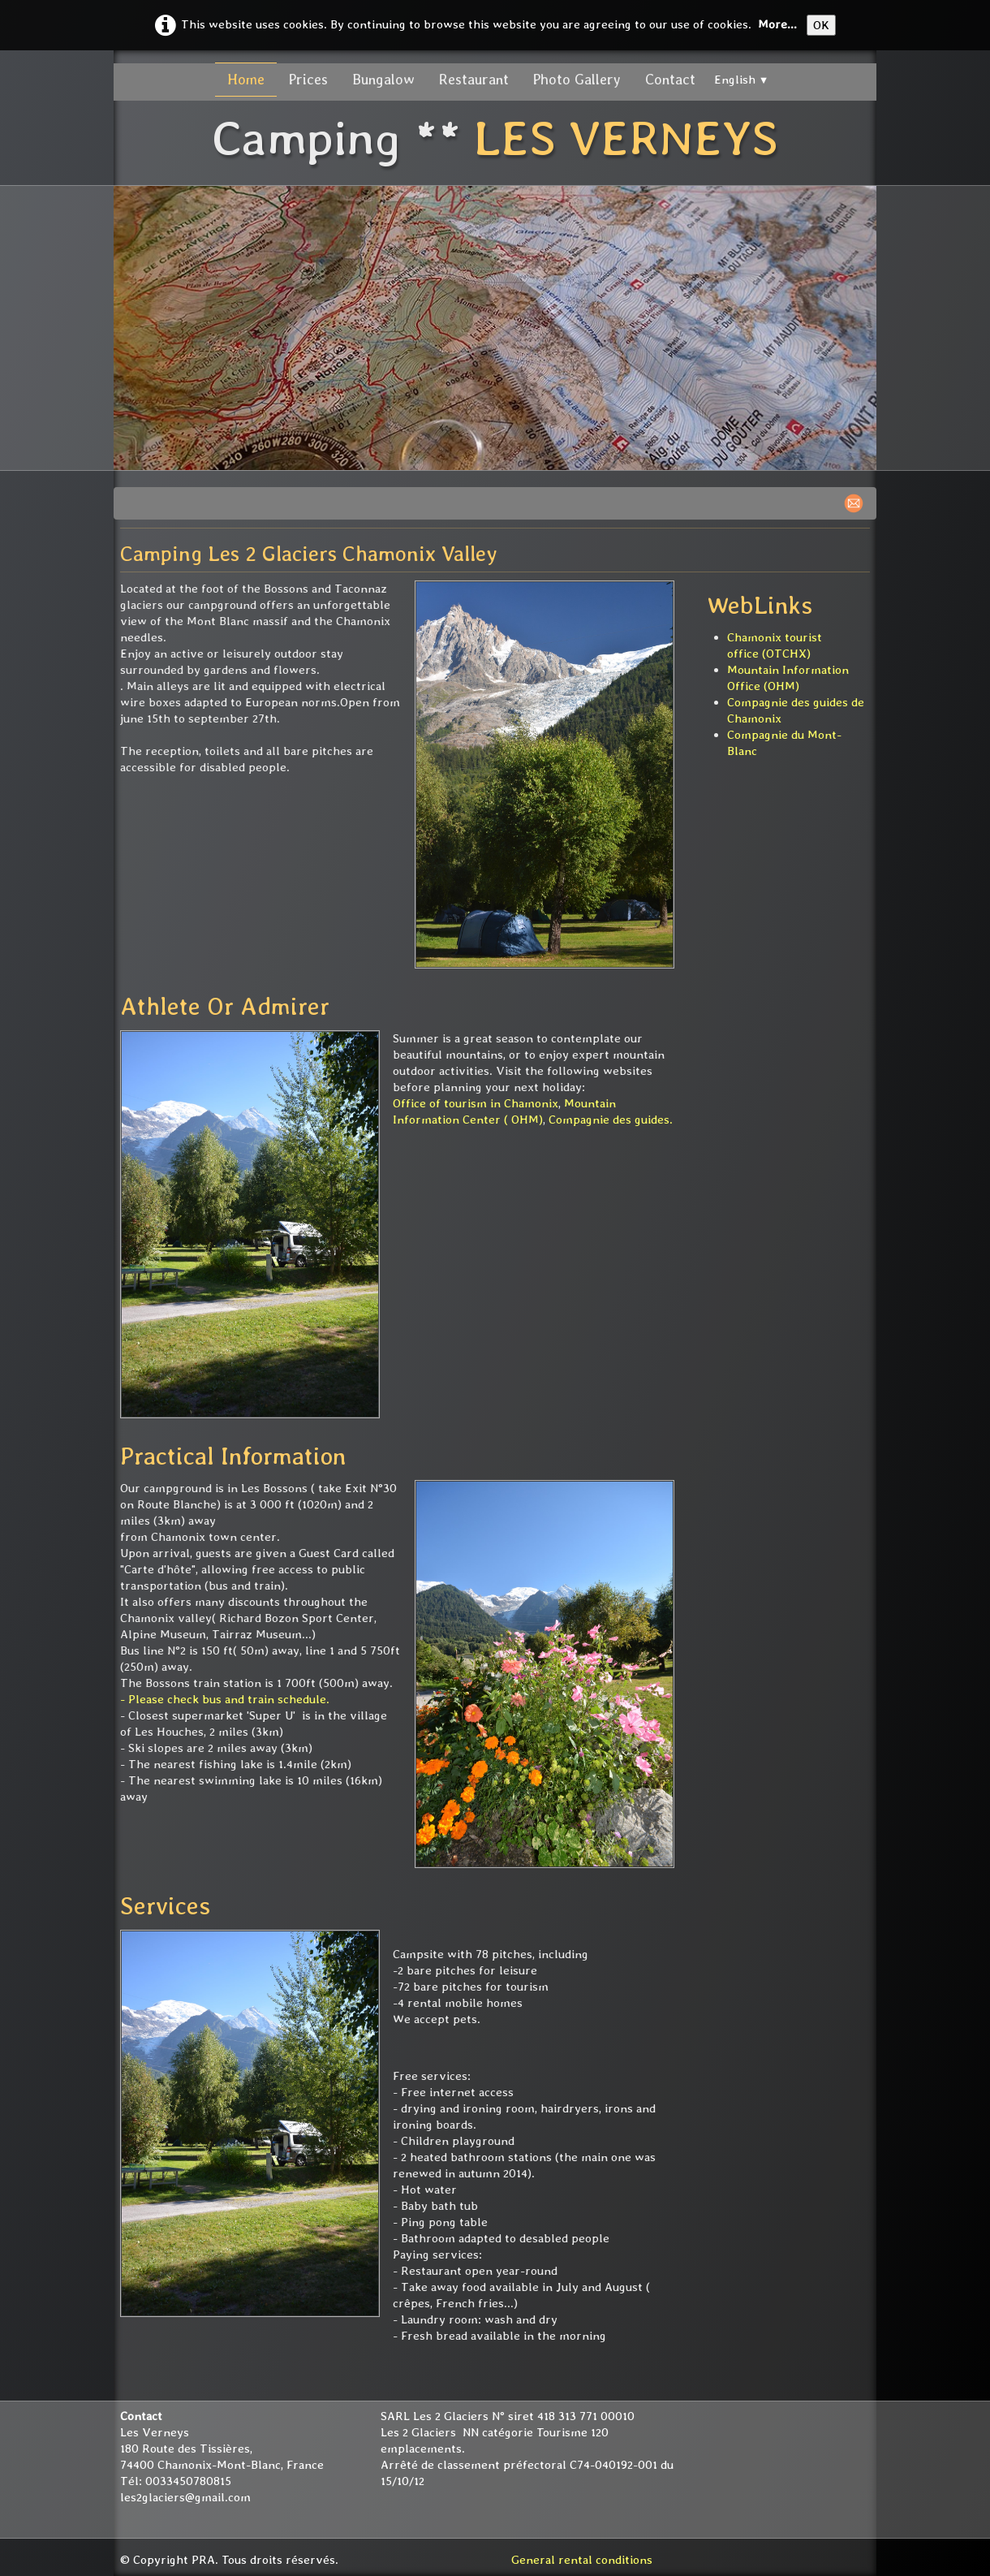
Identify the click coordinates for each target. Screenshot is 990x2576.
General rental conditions (581, 2559)
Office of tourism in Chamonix (475, 1103)
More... (777, 24)
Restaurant (474, 79)
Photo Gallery (577, 79)
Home (246, 79)
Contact (670, 79)
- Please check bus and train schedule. (224, 1699)
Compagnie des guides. (611, 1119)
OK (821, 25)
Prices (308, 79)
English (741, 79)
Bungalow (383, 79)
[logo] (495, 140)
